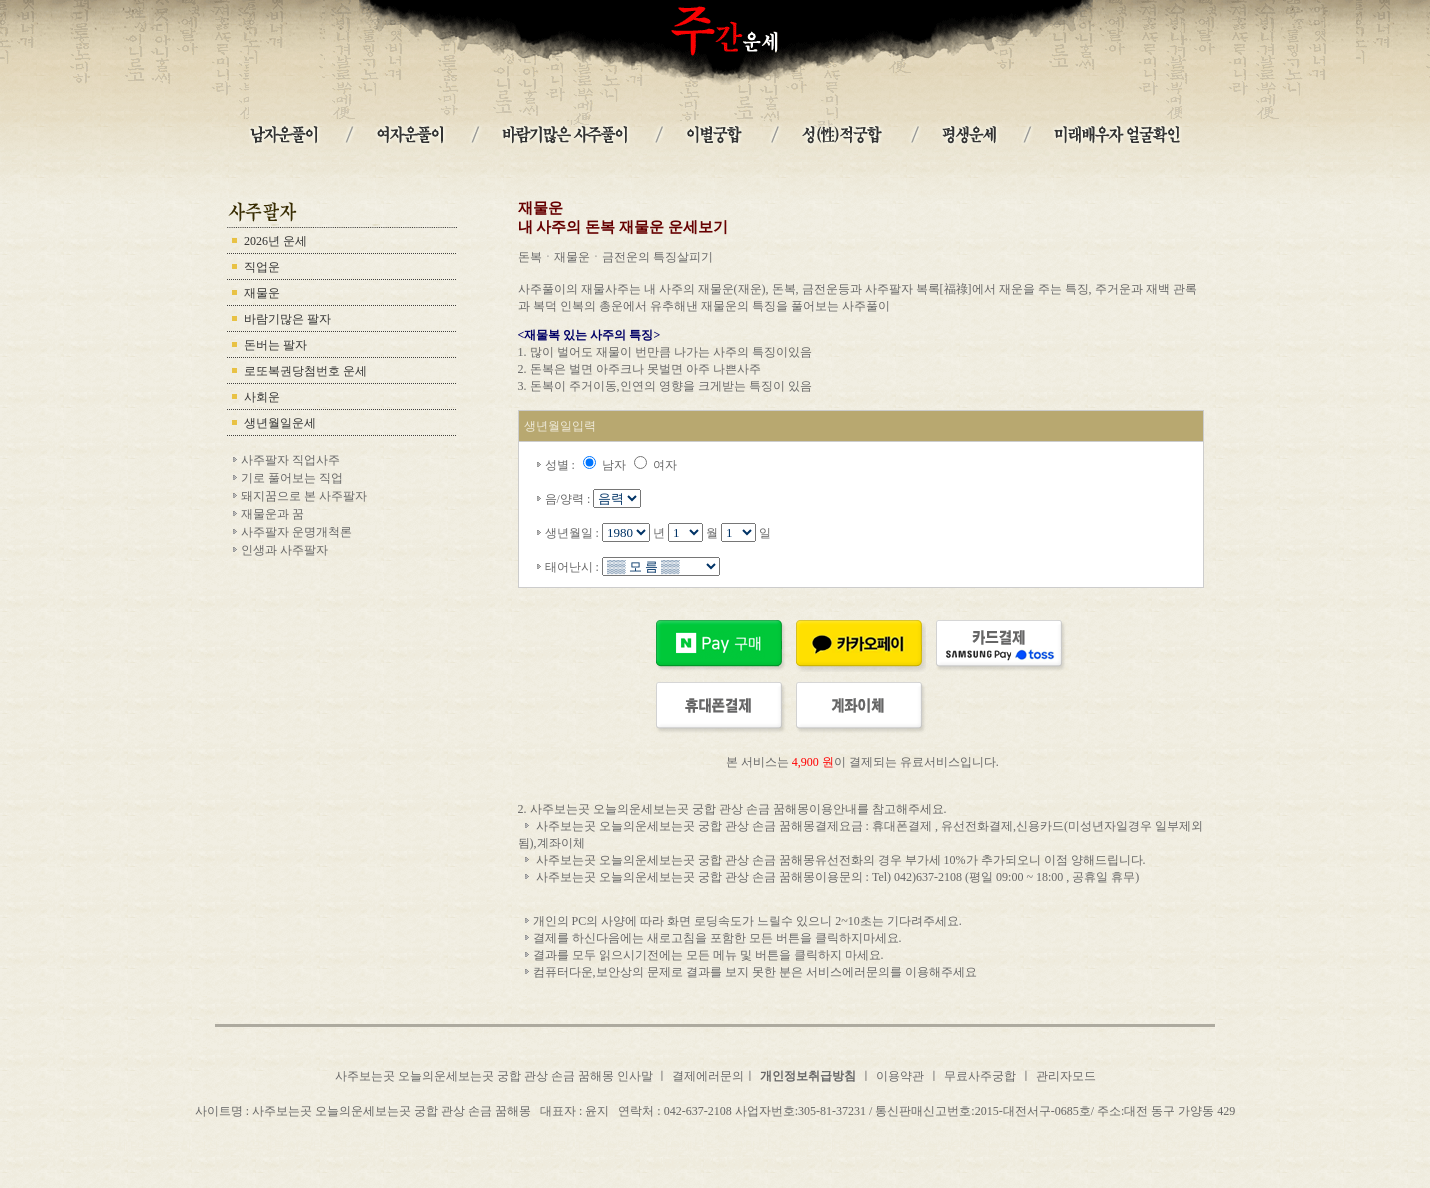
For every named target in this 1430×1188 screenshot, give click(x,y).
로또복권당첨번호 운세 (305, 371)
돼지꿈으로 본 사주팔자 (304, 496)
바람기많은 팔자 (287, 319)
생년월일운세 (280, 423)
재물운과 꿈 (272, 514)
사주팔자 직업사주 (290, 460)
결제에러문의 (708, 1076)
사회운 (262, 397)
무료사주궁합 (980, 1076)
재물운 (262, 293)
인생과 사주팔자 (284, 550)
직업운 (262, 267)
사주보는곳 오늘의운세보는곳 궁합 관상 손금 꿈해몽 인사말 (495, 1076)
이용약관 (900, 1076)
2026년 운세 (275, 241)
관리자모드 (1066, 1076)
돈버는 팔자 (275, 345)
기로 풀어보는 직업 (292, 478)
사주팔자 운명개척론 (296, 532)
